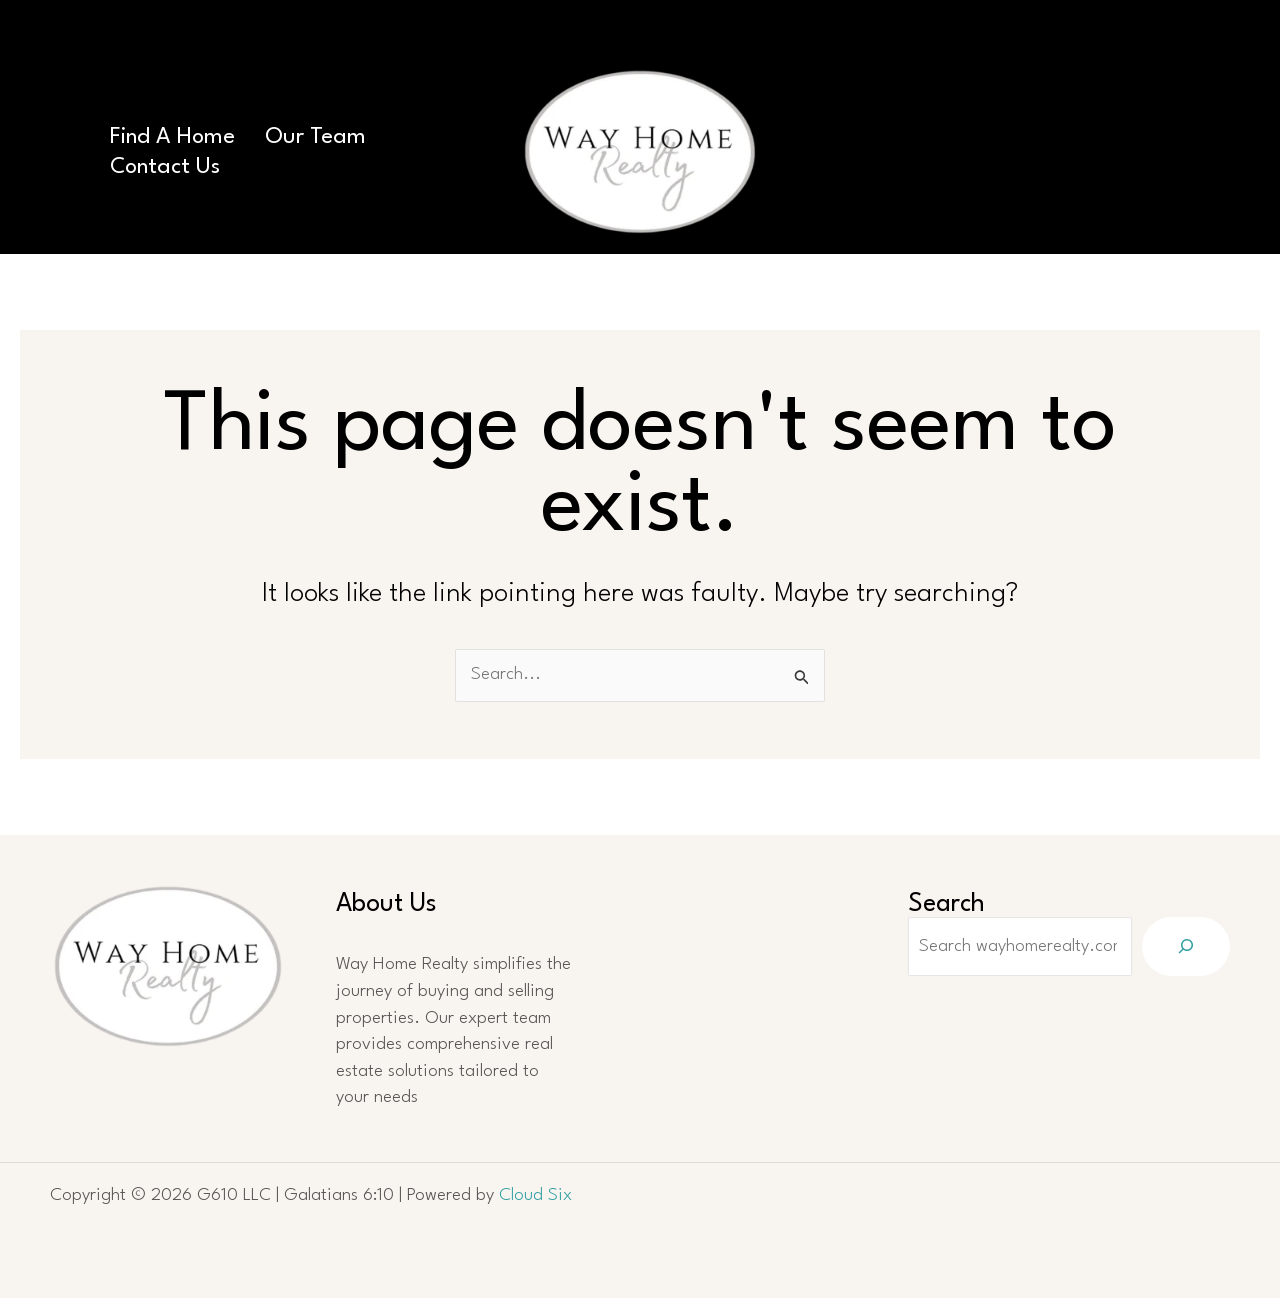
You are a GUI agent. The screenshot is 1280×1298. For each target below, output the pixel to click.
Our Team (315, 137)
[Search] (1186, 946)
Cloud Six (535, 1195)
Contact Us (165, 167)
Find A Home (172, 137)
